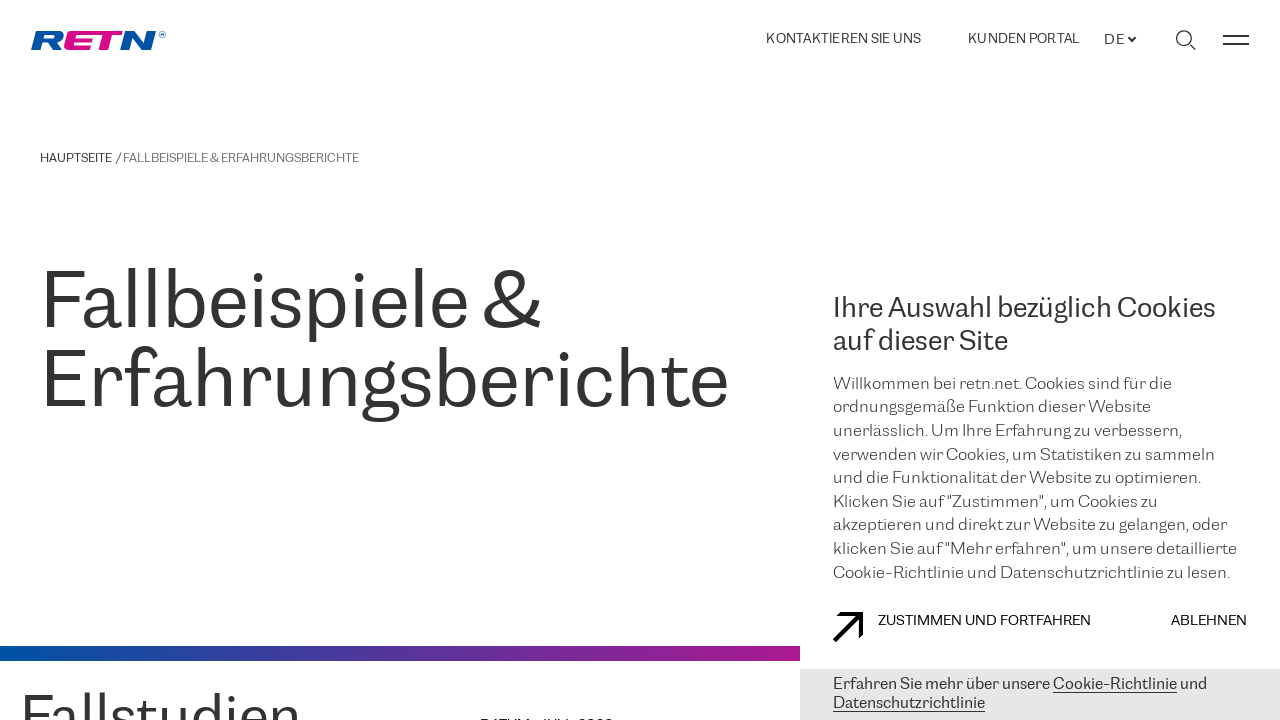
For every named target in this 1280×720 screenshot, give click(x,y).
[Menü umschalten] (1236, 40)
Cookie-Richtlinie (1115, 684)
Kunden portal (1023, 40)
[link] (98, 40)
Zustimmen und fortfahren (962, 627)
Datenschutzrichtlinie (909, 703)
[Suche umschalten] (1185, 40)
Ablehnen (1209, 621)
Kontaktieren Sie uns (843, 39)
